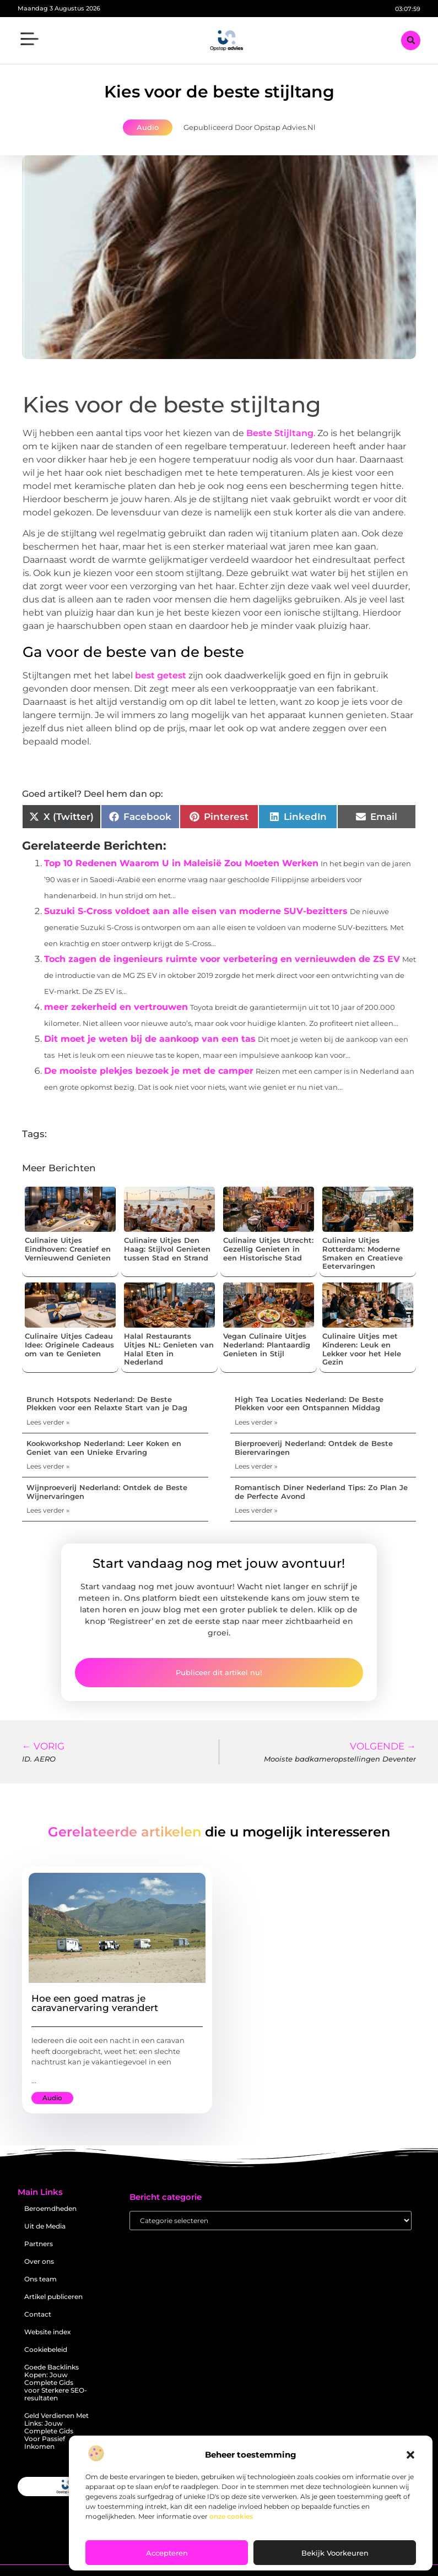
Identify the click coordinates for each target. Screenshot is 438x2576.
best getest (160, 675)
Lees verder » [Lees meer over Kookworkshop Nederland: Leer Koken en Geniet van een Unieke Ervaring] (47, 1466)
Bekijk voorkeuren (335, 2552)
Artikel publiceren (53, 2296)
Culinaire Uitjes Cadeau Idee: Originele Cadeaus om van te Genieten (69, 1344)
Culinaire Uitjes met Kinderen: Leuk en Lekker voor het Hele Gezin (361, 1349)
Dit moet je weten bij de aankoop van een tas (150, 1039)
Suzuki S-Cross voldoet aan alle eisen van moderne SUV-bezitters (196, 911)
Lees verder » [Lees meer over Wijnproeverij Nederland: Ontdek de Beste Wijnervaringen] (47, 1510)
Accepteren (167, 2552)
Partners (38, 2244)
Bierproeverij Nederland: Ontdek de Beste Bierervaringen (314, 1448)
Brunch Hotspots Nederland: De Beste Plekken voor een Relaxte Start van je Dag (106, 1403)
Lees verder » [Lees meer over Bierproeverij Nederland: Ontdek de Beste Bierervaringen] (256, 1466)
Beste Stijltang (279, 433)
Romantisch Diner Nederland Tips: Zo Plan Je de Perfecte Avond (321, 1492)
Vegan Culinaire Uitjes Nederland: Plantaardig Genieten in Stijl (266, 1344)
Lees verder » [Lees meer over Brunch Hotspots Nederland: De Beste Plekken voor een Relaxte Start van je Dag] (47, 1422)
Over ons (39, 2261)
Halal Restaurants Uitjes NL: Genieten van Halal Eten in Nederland (169, 1349)
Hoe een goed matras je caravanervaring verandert (94, 2003)
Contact (37, 2314)
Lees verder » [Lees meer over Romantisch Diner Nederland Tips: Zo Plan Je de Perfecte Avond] (256, 1510)
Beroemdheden (50, 2208)
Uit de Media (45, 2226)
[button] (410, 2454)
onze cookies (231, 2516)
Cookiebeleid (45, 2349)
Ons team (40, 2279)
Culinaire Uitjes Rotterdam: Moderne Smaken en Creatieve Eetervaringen (362, 1253)
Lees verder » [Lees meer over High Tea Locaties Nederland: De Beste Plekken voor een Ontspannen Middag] (256, 1422)
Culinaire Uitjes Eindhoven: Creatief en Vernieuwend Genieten (68, 1249)
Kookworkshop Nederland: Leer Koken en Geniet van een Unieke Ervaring (103, 1448)
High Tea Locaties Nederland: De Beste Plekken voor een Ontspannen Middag (309, 1403)
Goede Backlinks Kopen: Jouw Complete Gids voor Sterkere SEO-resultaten (55, 2382)
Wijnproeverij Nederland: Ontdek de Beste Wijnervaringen (106, 1492)
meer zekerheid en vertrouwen (116, 1007)
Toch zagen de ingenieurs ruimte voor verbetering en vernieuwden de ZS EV (222, 959)
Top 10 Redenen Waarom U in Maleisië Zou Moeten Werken (181, 863)
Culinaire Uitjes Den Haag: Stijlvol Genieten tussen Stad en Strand (167, 1249)
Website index (47, 2332)
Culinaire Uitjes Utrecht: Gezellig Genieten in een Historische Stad (268, 1249)
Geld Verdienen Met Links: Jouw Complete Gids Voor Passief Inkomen (56, 2430)
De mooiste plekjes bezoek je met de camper (148, 1071)
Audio (148, 127)
